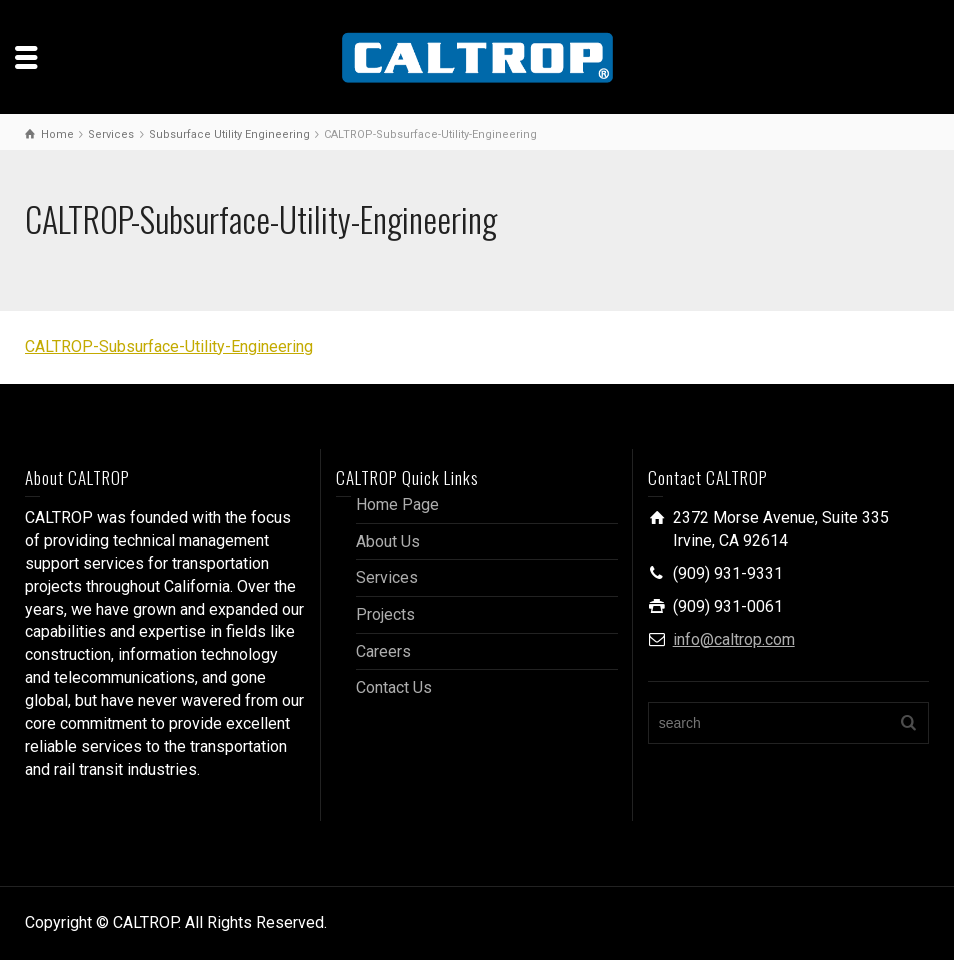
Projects (385, 614)
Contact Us (394, 687)
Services (387, 577)
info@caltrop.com (734, 639)
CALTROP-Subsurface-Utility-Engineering (169, 346)
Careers (383, 651)
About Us (388, 541)
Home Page (397, 504)
